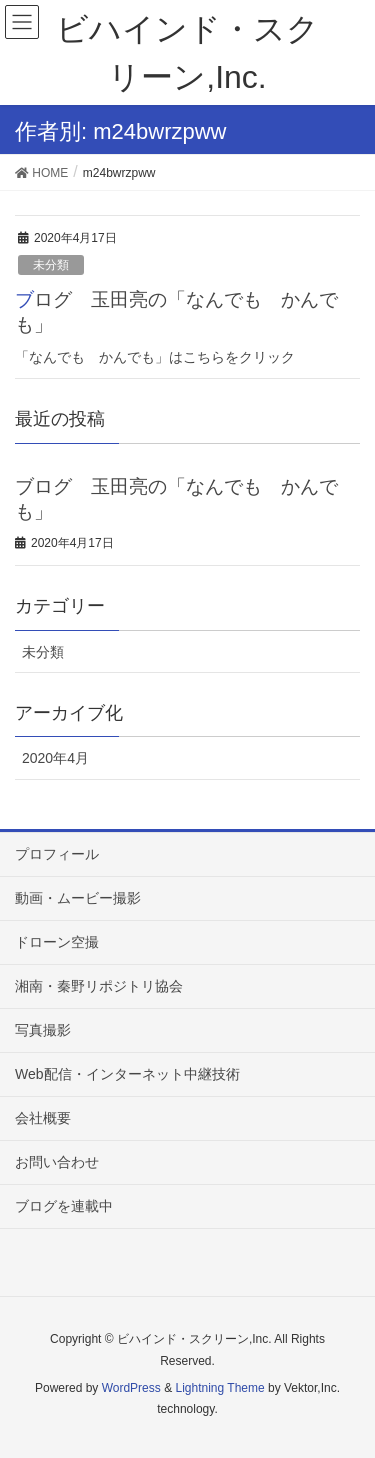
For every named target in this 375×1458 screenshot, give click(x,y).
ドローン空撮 (57, 942)
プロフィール (57, 854)
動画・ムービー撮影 (78, 898)
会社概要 (43, 1118)
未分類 (51, 265)
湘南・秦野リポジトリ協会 (99, 986)
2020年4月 (55, 758)
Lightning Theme (219, 1388)
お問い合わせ (57, 1162)
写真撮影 (43, 1030)
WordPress (131, 1388)
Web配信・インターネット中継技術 (127, 1074)
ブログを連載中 (64, 1206)
